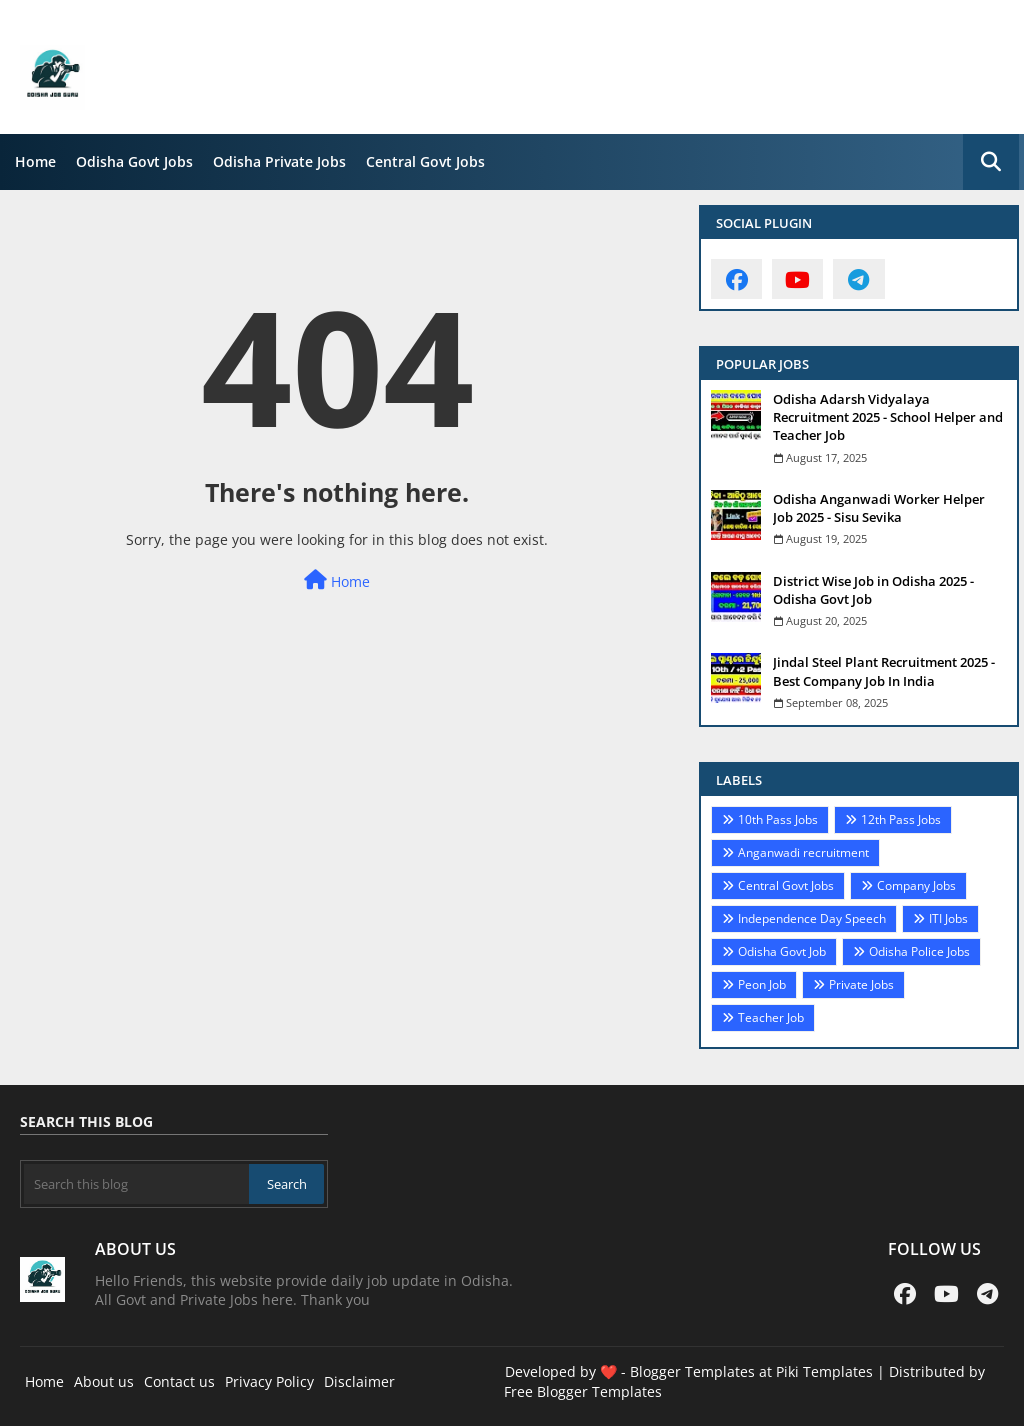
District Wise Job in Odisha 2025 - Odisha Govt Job (873, 590)
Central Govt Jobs (425, 161)
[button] (991, 162)
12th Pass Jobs (901, 819)
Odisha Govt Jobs (134, 161)
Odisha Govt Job (782, 951)
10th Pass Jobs (778, 819)
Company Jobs (916, 885)
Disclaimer (359, 1381)
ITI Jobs (948, 918)
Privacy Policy (269, 1381)
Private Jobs (861, 984)
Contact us (179, 1381)
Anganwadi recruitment (803, 852)
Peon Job (762, 984)
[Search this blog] (136, 1184)
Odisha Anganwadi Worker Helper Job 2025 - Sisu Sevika (879, 508)
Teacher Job (771, 1017)
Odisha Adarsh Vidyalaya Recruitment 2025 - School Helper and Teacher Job (888, 417)
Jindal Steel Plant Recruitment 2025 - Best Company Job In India (884, 671)
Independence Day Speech (812, 918)
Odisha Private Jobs (279, 161)
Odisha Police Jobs (919, 951)
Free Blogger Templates (583, 1391)
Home (35, 161)
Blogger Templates (692, 1371)
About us (104, 1381)
